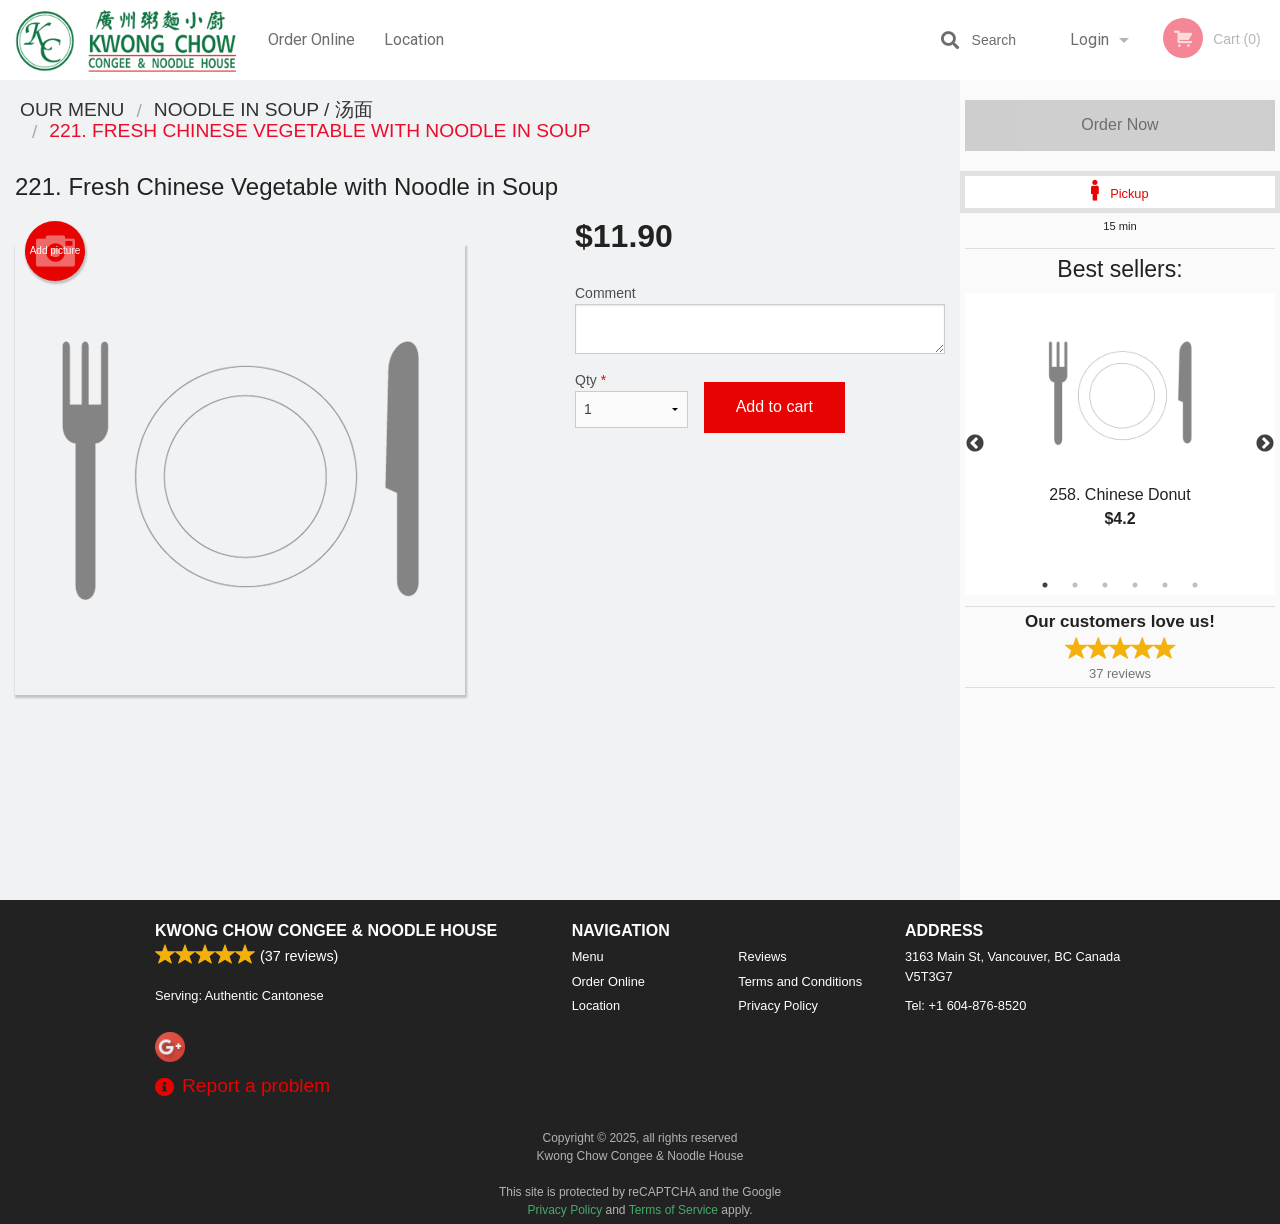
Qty (631, 400)
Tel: (965, 1005)
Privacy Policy (778, 1005)
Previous (975, 444)
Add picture (55, 251)
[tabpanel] (1120, 432)
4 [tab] (1135, 585)
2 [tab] (1075, 585)
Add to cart (774, 406)
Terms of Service (673, 1210)
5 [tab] (1165, 585)
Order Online (311, 39)
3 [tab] (1105, 585)
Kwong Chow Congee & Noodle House (326, 930)
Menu (588, 956)
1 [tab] (1045, 585)
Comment (760, 319)
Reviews (762, 956)
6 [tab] (1195, 585)
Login (1089, 39)
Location (414, 39)
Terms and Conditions (800, 981)
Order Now (1119, 124)
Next (1265, 444)
